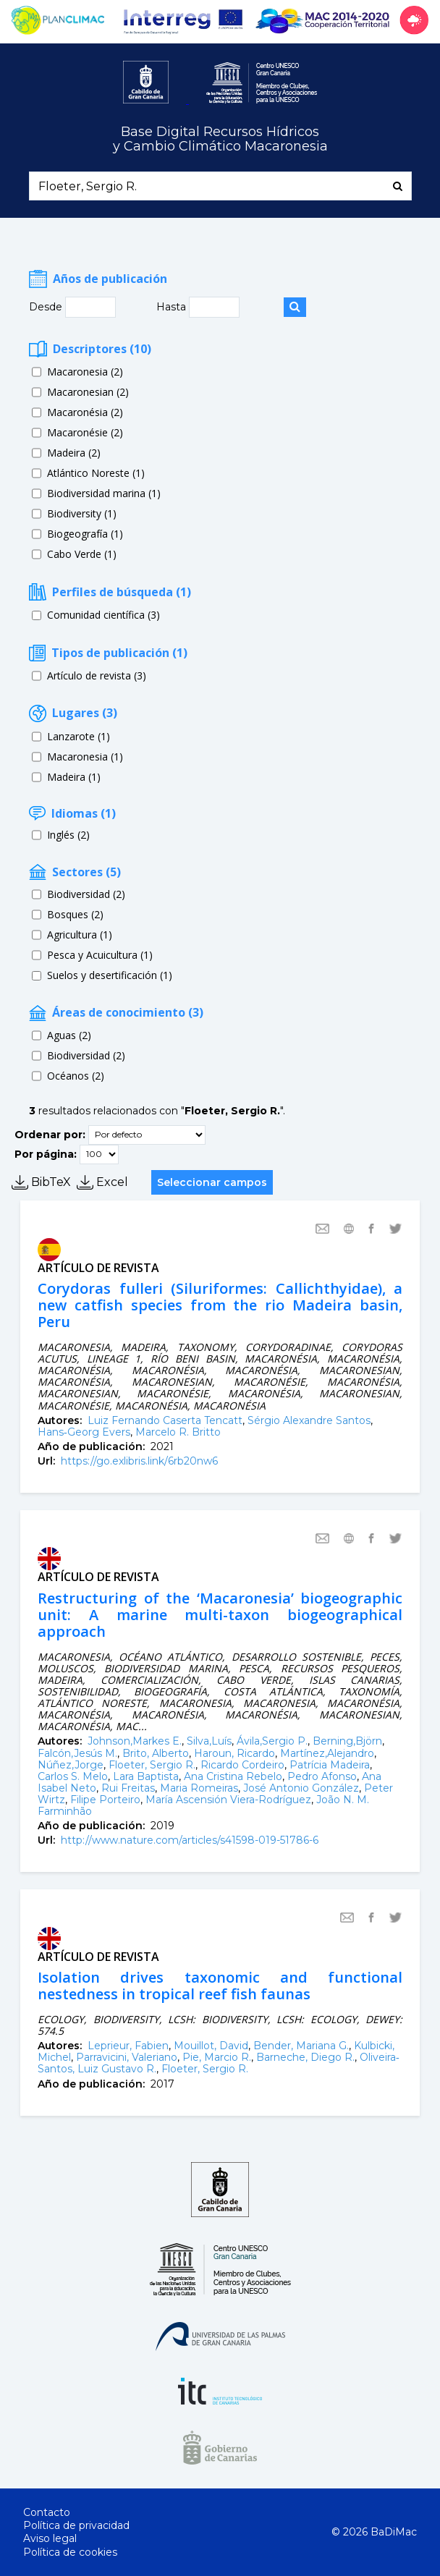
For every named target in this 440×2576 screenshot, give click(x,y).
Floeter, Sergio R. (152, 1764)
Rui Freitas (128, 1788)
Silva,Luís (209, 1740)
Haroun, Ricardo (234, 1753)
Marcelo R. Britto (178, 1432)
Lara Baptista (146, 1776)
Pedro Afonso (322, 1776)
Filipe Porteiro (105, 1799)
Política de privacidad (76, 2525)
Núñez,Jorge (70, 1764)
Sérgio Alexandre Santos (309, 1420)
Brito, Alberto (155, 1753)
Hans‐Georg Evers (84, 1432)
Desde (47, 306)
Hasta (172, 306)
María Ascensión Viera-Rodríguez (228, 1799)
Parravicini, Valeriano (126, 2057)
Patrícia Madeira (329, 1764)
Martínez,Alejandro (327, 1753)
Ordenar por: (49, 1133)
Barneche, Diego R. (305, 2057)
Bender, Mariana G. (301, 2045)
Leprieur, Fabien (128, 2045)
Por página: (45, 1153)
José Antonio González (301, 1788)
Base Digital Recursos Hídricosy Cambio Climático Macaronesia (220, 139)
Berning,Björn (347, 1740)
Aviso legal (50, 2538)
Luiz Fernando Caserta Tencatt (165, 1420)
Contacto (46, 2512)
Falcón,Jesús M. (77, 1753)
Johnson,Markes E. (135, 1740)
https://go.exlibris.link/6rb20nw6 (139, 1460)
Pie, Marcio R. (216, 2057)
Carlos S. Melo (73, 1776)
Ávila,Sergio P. (272, 1740)
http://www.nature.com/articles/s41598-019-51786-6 (189, 1840)
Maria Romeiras (199, 1788)
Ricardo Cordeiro (242, 1764)
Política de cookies (70, 2552)
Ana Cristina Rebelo (233, 1776)
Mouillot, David (211, 2045)
